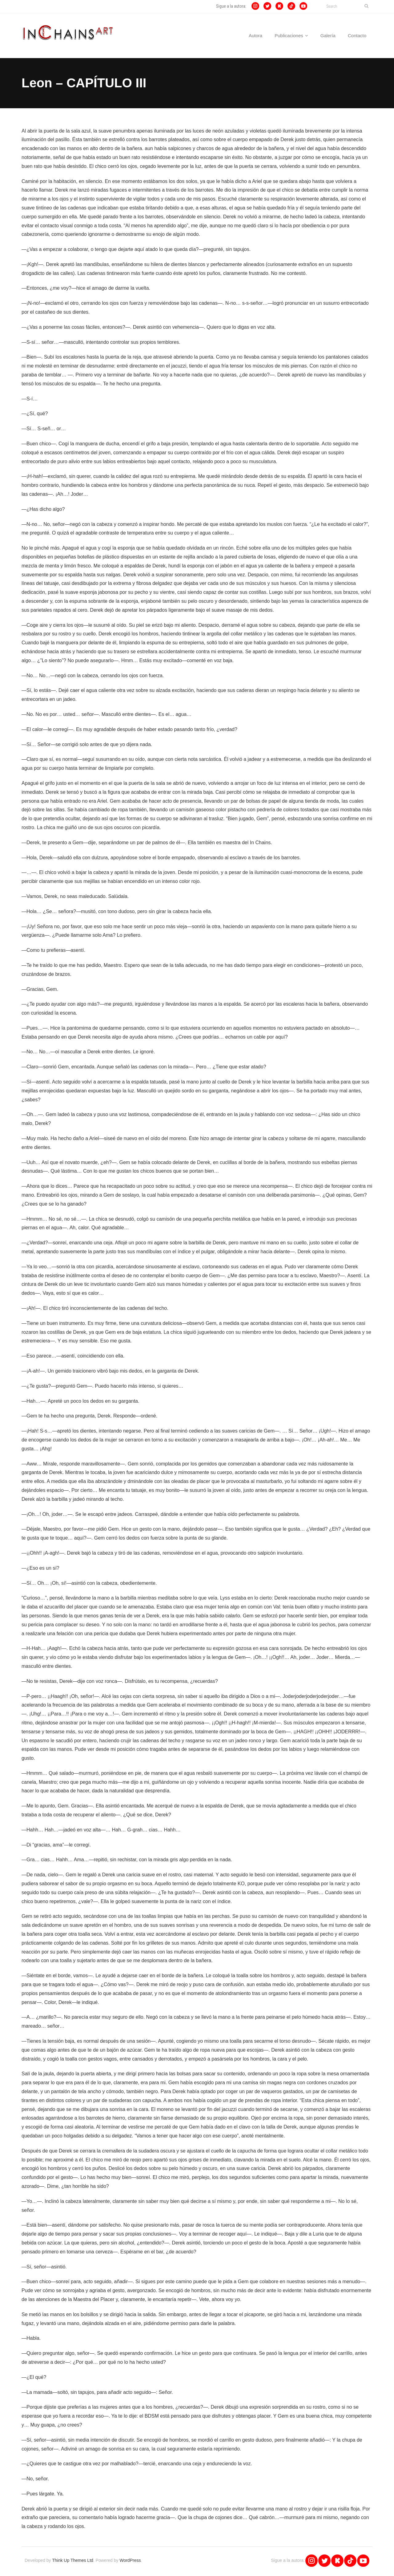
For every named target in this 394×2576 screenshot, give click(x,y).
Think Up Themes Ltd (72, 2561)
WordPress (130, 2561)
